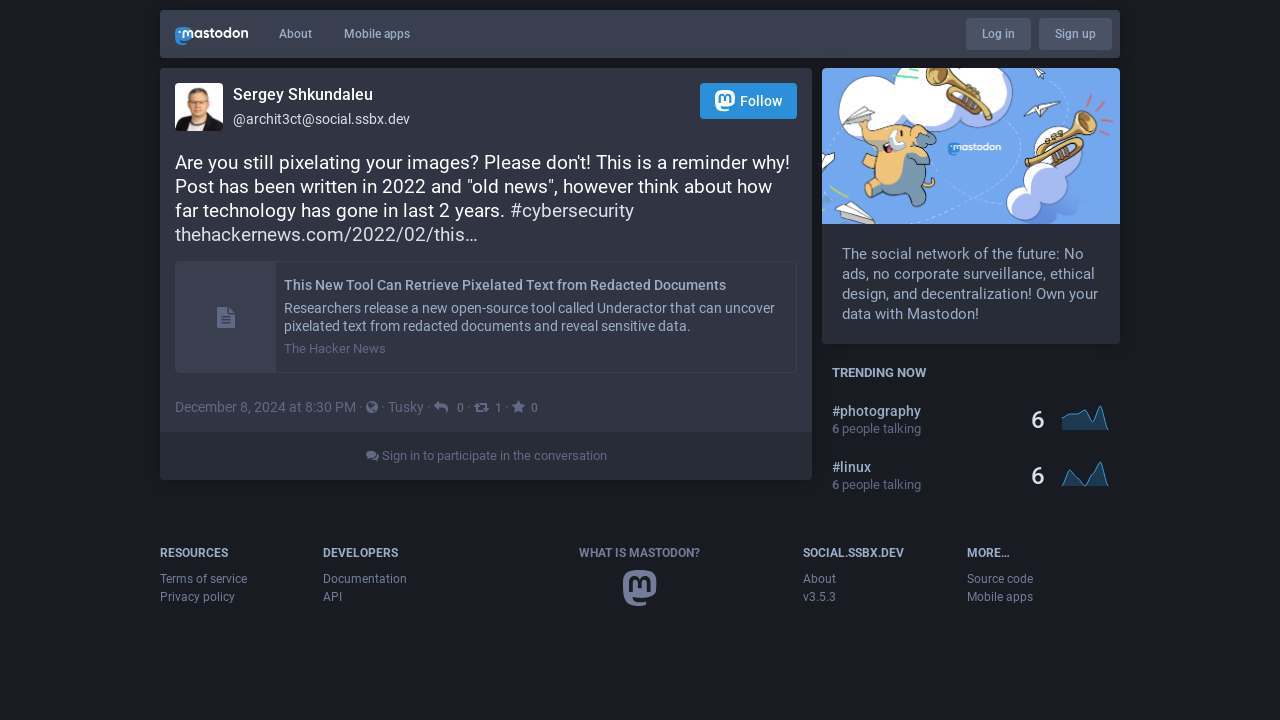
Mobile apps (377, 34)
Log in (998, 34)
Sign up (1075, 34)
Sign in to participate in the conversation (486, 455)
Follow (748, 100)
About (295, 34)
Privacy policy (197, 597)
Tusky (406, 407)
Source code (1000, 579)
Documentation (365, 579)
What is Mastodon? (639, 553)
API (332, 597)
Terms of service (203, 579)
